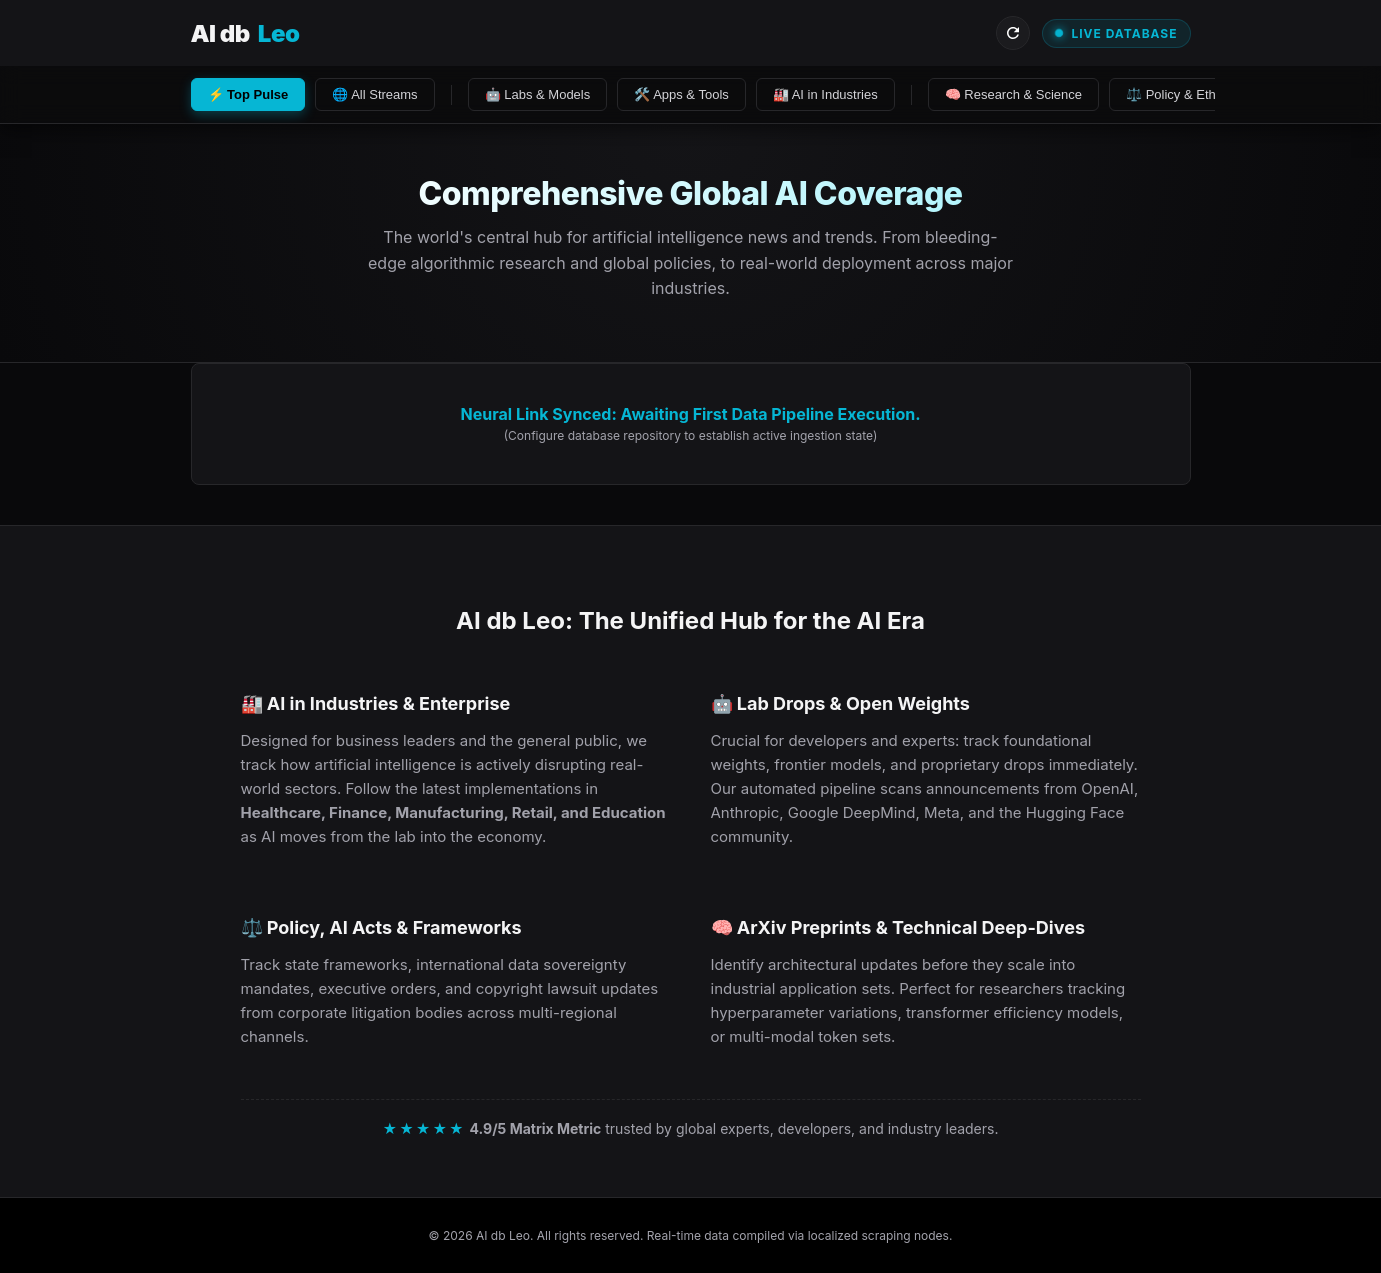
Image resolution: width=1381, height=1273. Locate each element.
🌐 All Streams (374, 94)
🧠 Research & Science (1013, 94)
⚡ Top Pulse (248, 94)
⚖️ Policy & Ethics (1179, 94)
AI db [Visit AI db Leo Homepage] (245, 33)
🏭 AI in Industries (825, 94)
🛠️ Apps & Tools (681, 94)
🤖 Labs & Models (538, 94)
